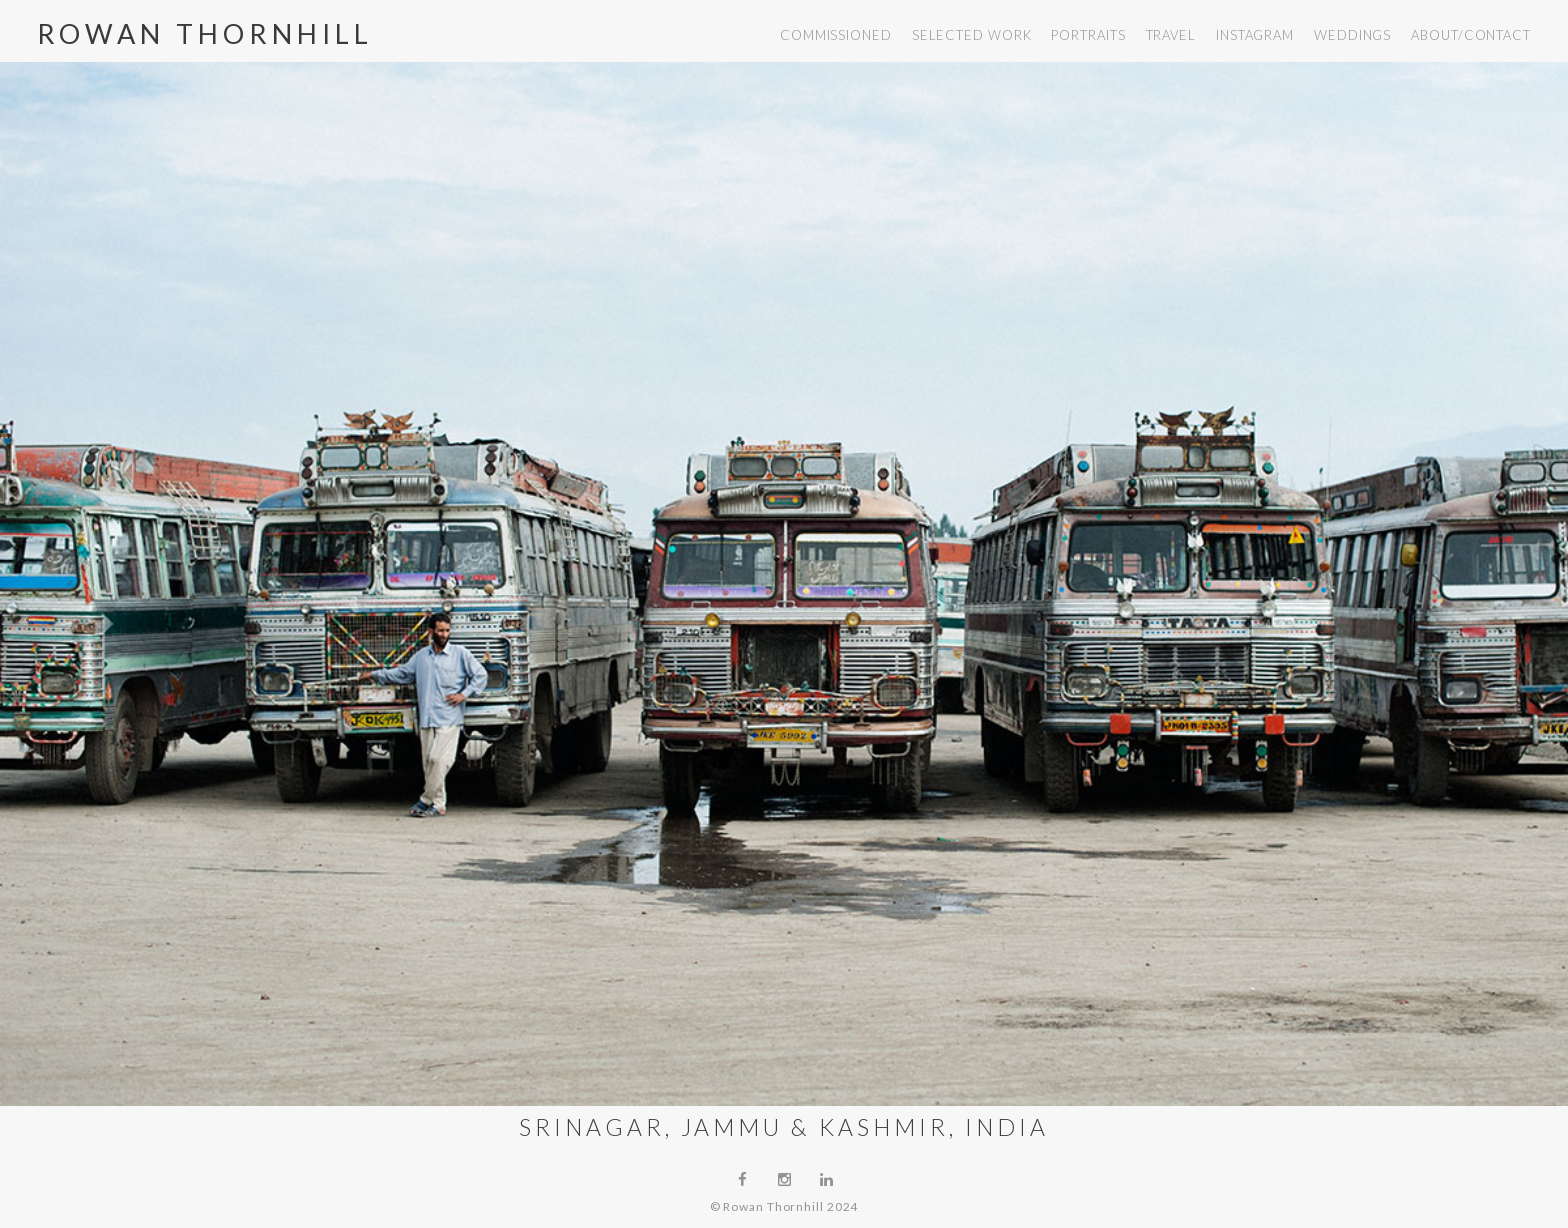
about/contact (1471, 35)
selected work (972, 35)
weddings (1352, 35)
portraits (1088, 35)
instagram (1255, 35)
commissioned (836, 35)
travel (1171, 35)
